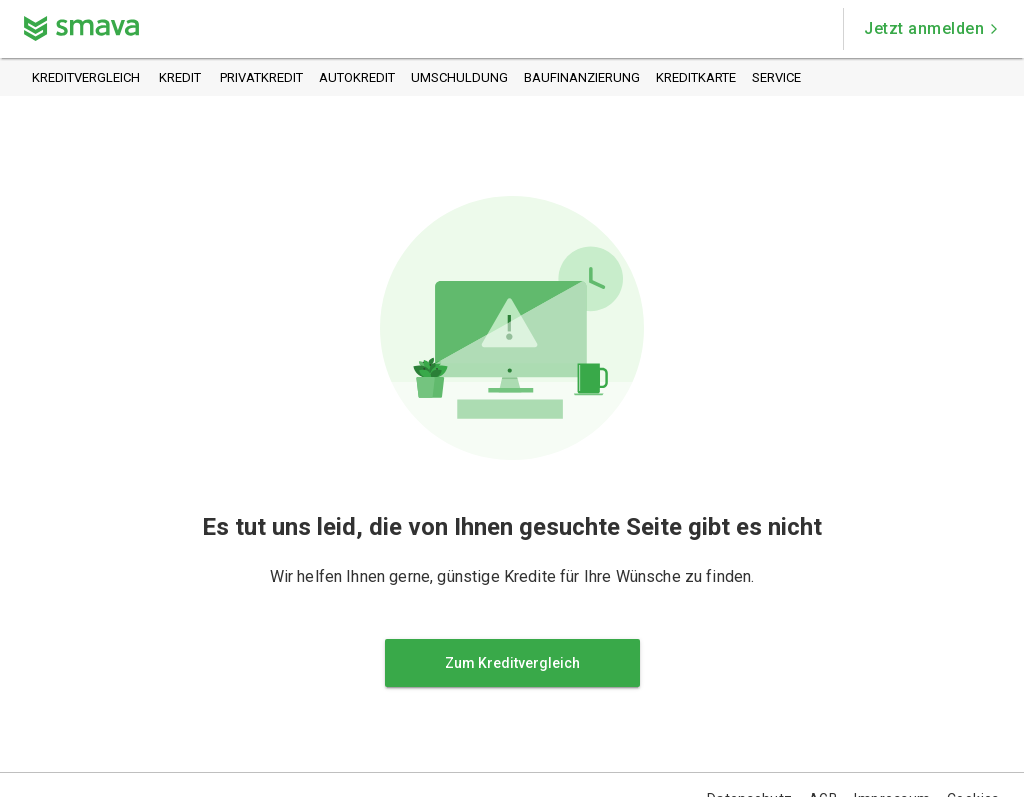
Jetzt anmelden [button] (932, 28)
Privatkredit (261, 78)
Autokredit (357, 78)
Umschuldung (459, 78)
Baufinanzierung (582, 78)
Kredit (180, 78)
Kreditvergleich (86, 78)
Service (776, 78)
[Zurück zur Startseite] (81, 28)
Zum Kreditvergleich (512, 663)
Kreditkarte (696, 78)
